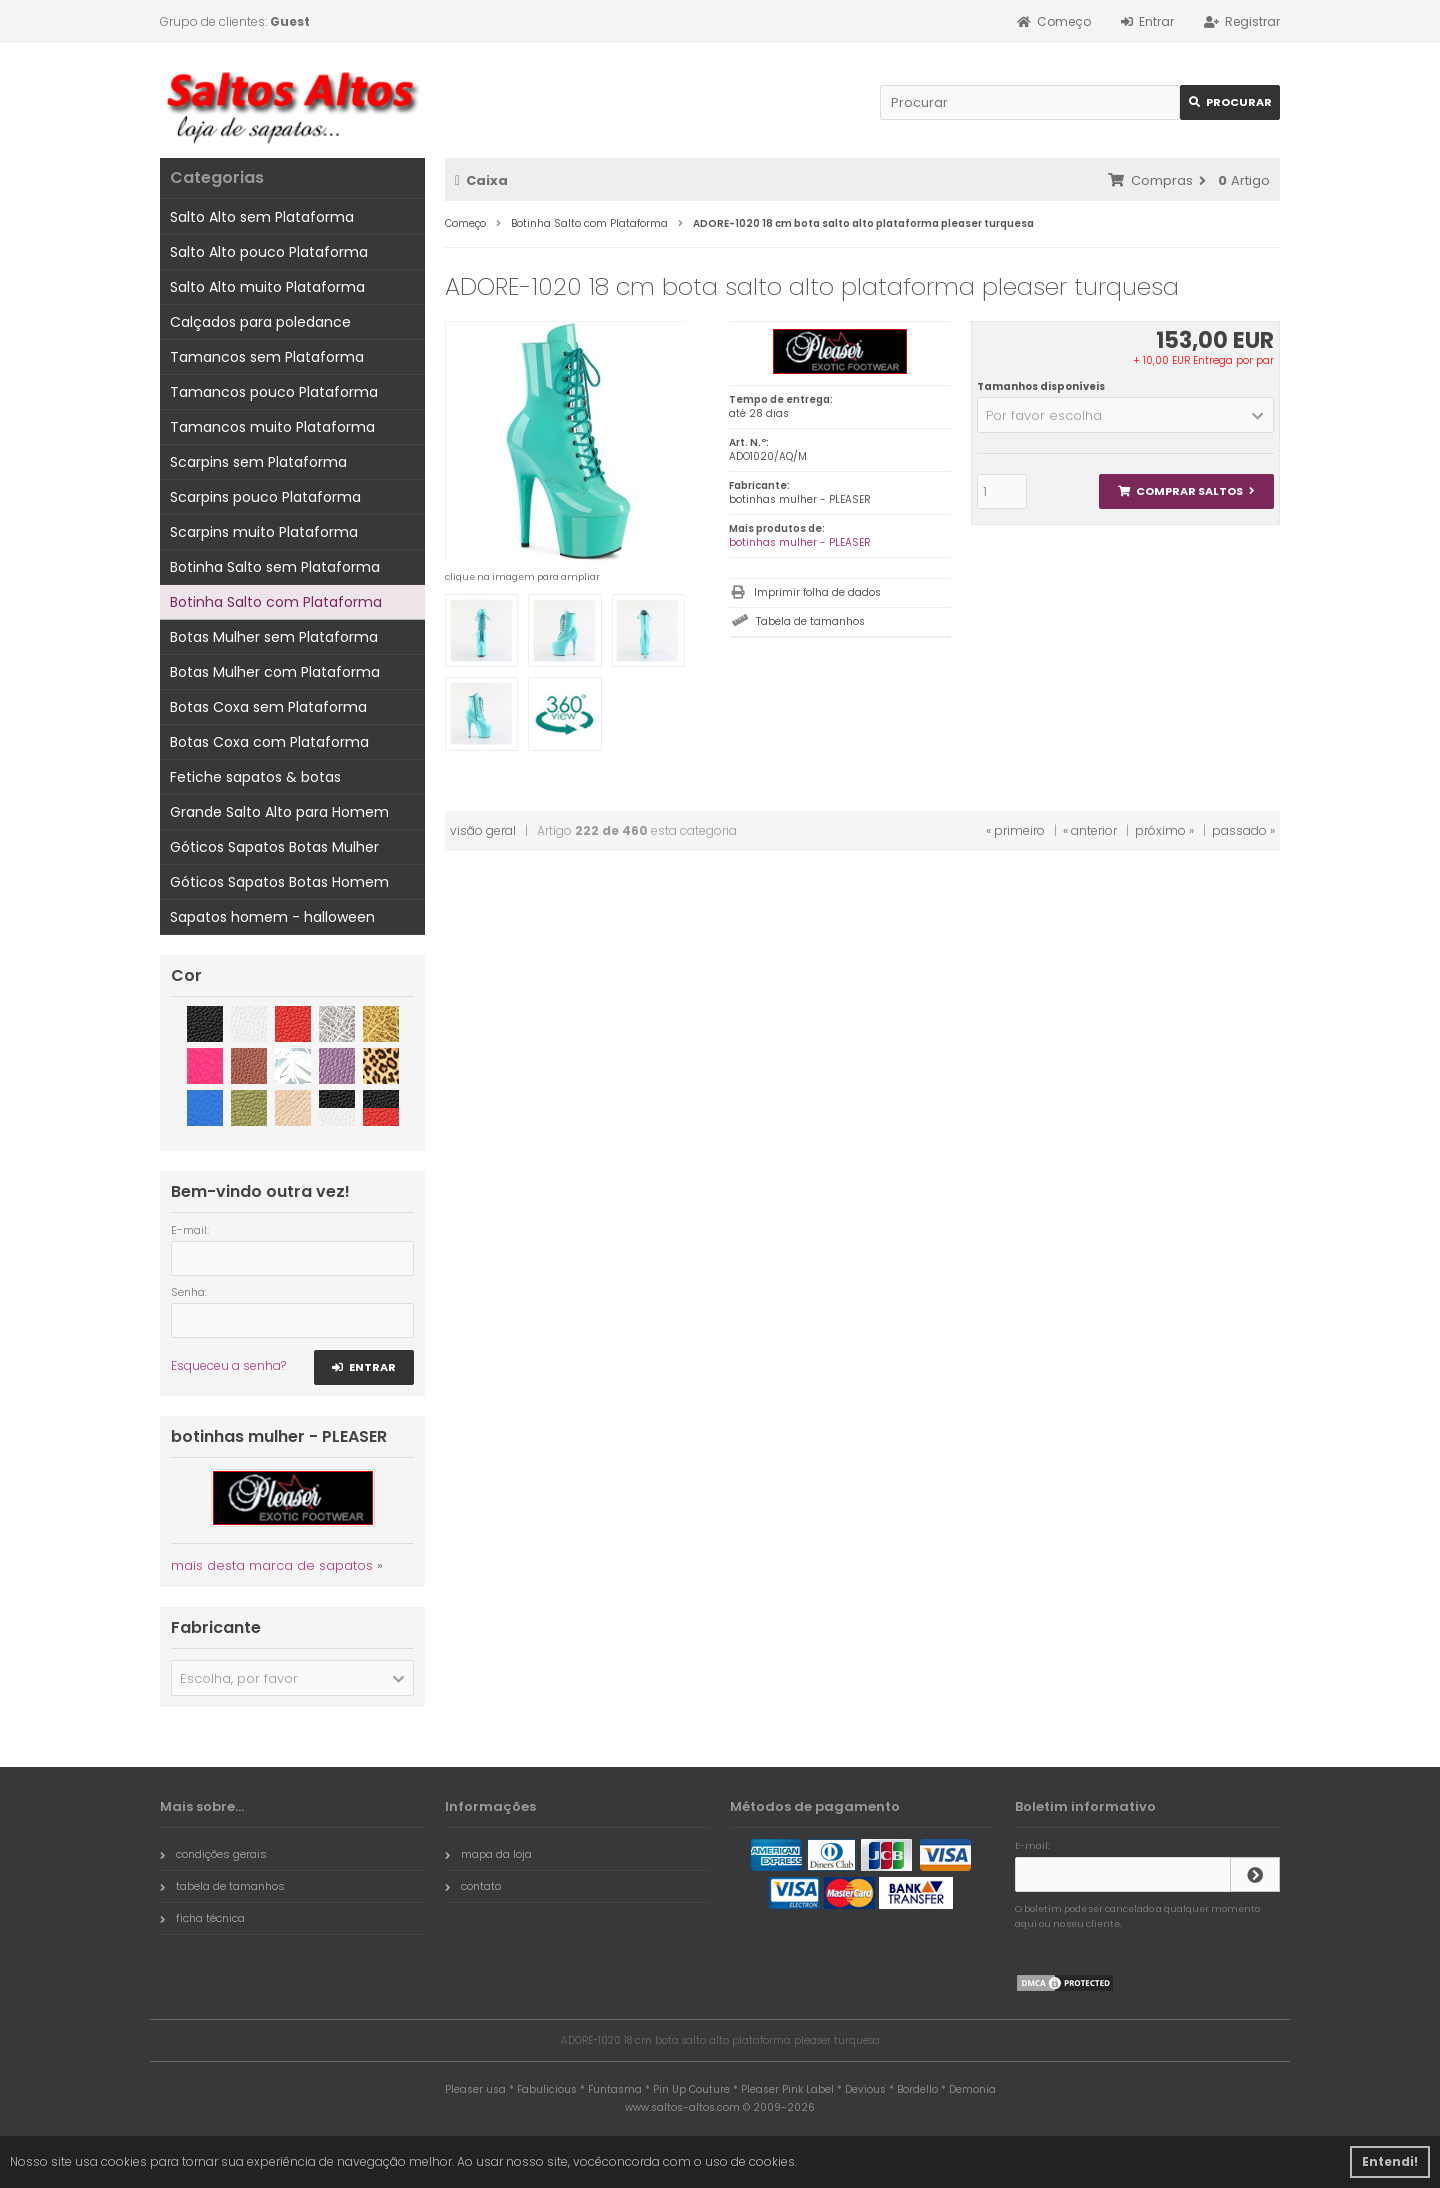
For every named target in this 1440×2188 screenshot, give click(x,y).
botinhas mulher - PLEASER (800, 542)
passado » (1243, 830)
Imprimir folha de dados (817, 592)
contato (473, 1886)
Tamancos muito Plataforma (272, 427)
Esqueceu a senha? (228, 1365)
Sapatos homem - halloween (272, 917)
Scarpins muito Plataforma (264, 532)
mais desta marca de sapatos (272, 1565)
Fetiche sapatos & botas (255, 777)
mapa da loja (488, 1854)
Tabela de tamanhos (810, 621)
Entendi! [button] (1390, 2161)
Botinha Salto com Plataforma (276, 602)
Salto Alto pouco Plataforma (269, 252)
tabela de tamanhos (222, 1886)
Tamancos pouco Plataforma (274, 392)
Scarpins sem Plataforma (258, 462)
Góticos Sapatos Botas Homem (279, 882)
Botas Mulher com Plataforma (275, 672)
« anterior (1090, 830)
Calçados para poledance (260, 322)
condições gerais (213, 1854)
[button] (1125, 415)
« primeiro (1015, 830)
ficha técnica (202, 1918)
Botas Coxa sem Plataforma (268, 707)
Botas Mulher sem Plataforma (274, 637)
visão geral (483, 830)
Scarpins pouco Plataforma (265, 497)
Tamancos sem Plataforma (267, 357)
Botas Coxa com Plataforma (269, 742)
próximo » (1164, 830)
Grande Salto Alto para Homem (279, 812)
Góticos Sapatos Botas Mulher (274, 847)
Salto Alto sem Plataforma (262, 217)
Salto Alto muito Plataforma (267, 287)
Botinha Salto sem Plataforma (275, 567)
